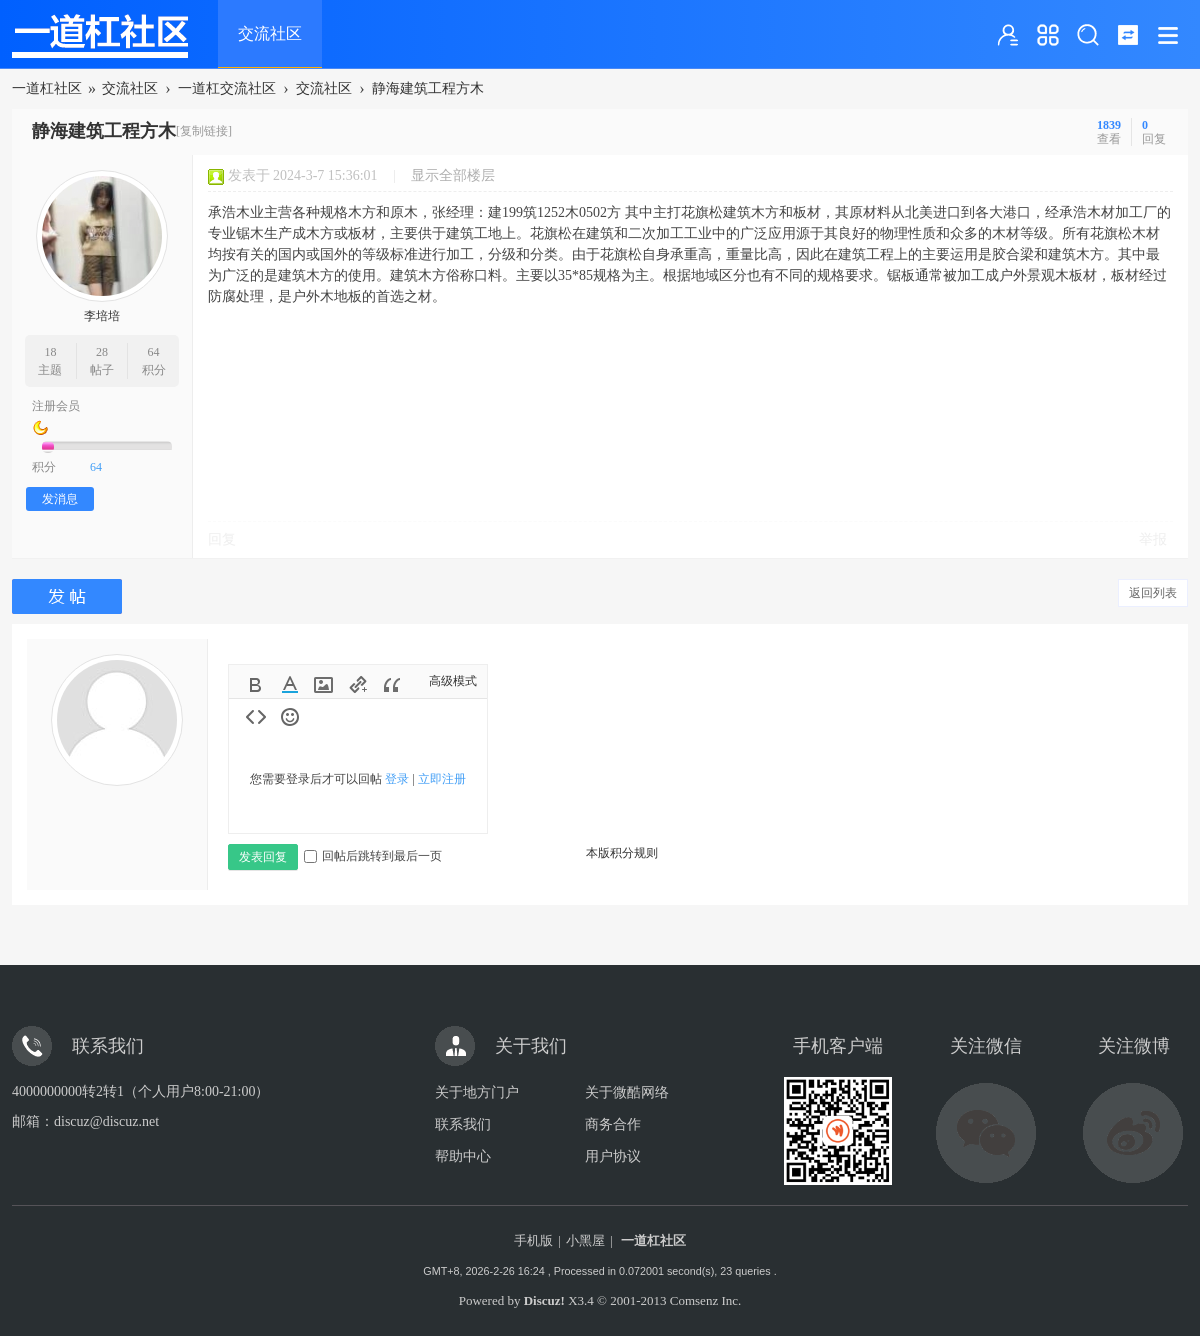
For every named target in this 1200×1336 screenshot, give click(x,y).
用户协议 (613, 1156)
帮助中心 (463, 1156)
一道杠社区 (47, 88)
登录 (397, 779)
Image (324, 685)
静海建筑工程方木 (428, 88)
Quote (392, 685)
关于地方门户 (477, 1092)
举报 (1153, 539)
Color (290, 685)
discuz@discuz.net (106, 1121)
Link (358, 685)
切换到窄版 (1128, 35)
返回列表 (1153, 593)
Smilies (290, 717)
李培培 (102, 316)
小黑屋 (585, 1240)
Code (256, 717)
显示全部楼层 (453, 175)
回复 (222, 539)
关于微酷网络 (627, 1092)
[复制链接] (204, 131)
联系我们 (463, 1124)
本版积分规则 (622, 853)
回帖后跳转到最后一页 (373, 856)
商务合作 (613, 1124)
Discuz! (544, 1300)
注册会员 (56, 406)
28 (102, 352)
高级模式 (453, 681)
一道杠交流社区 (227, 88)
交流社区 (270, 33)
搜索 (1088, 35)
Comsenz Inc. (705, 1300)
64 (154, 352)
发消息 (60, 499)
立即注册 (442, 779)
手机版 (533, 1240)
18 (50, 352)
